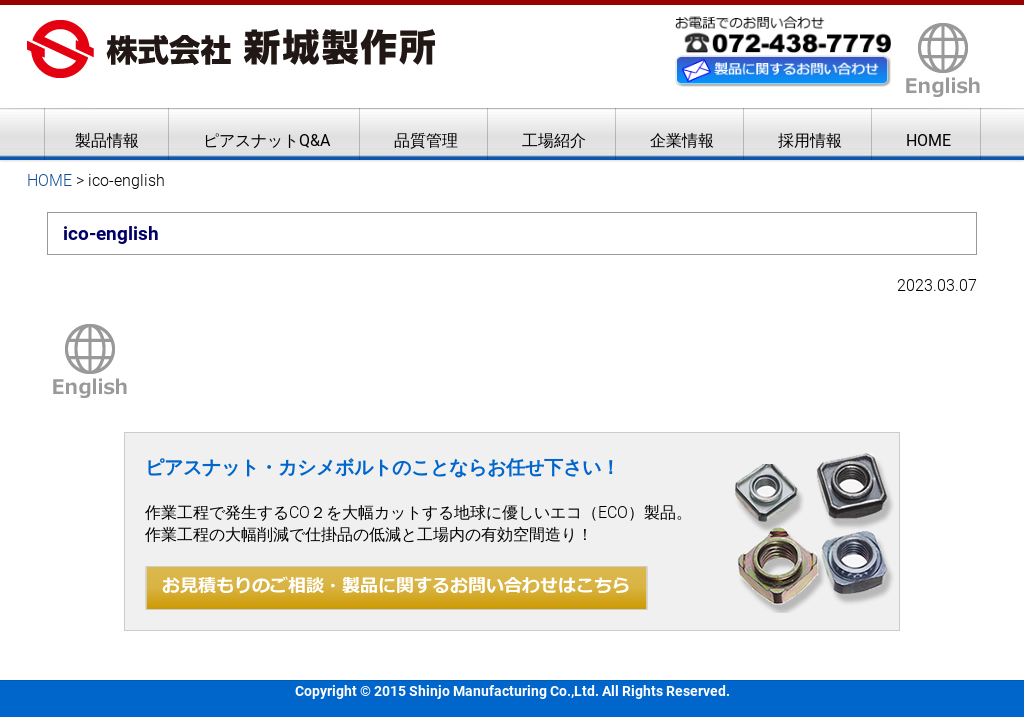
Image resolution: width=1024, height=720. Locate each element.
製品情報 (107, 140)
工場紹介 (554, 140)
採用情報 (810, 140)
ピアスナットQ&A (266, 140)
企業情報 (682, 140)
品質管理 (426, 140)
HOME (928, 140)
